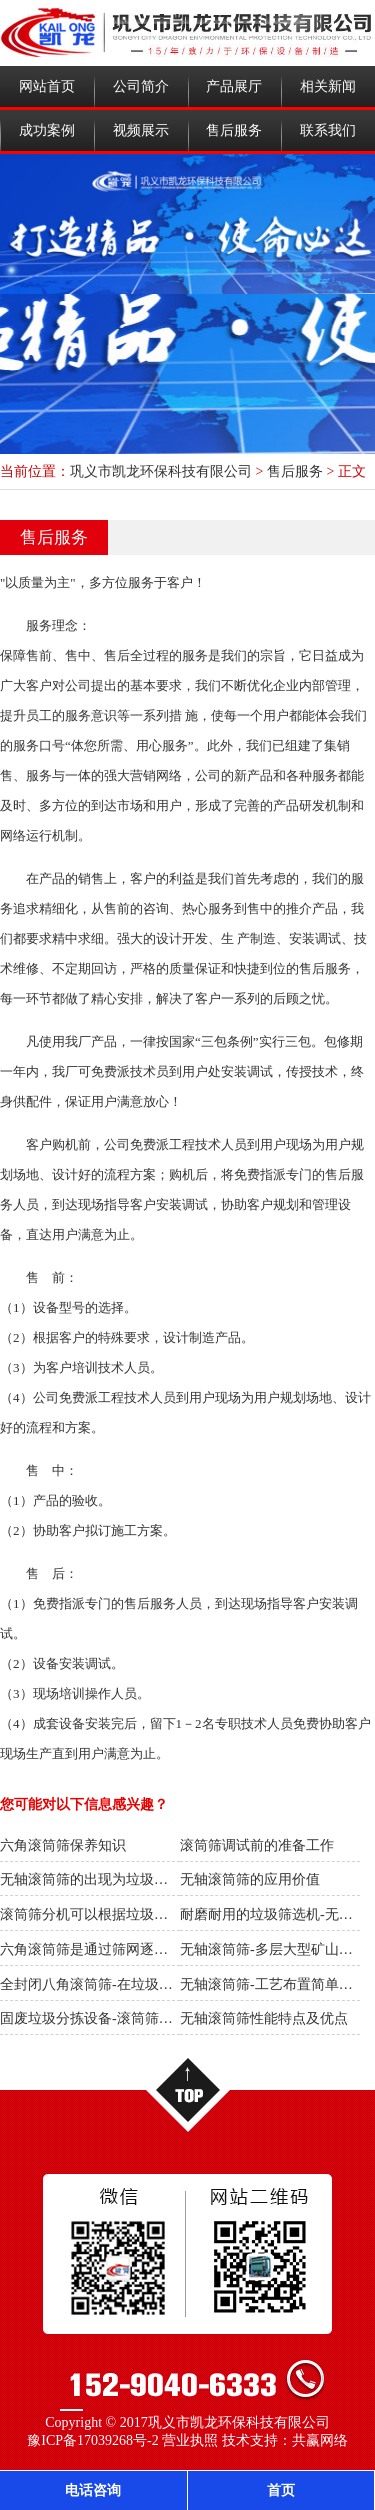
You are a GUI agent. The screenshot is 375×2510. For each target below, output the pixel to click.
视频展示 (141, 130)
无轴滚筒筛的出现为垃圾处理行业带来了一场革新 (154, 1879)
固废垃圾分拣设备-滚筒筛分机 (93, 2018)
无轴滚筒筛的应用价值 (250, 1879)
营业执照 (190, 2440)
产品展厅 (234, 86)
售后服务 (234, 130)
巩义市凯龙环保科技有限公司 (161, 471)
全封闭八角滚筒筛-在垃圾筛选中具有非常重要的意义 (163, 1984)
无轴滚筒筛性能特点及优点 (264, 2018)
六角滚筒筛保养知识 (63, 1845)
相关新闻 (328, 86)
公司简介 (141, 86)
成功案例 (47, 130)
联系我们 (328, 130)
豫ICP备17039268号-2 (92, 2440)
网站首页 (47, 86)
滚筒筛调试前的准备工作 (257, 1845)
